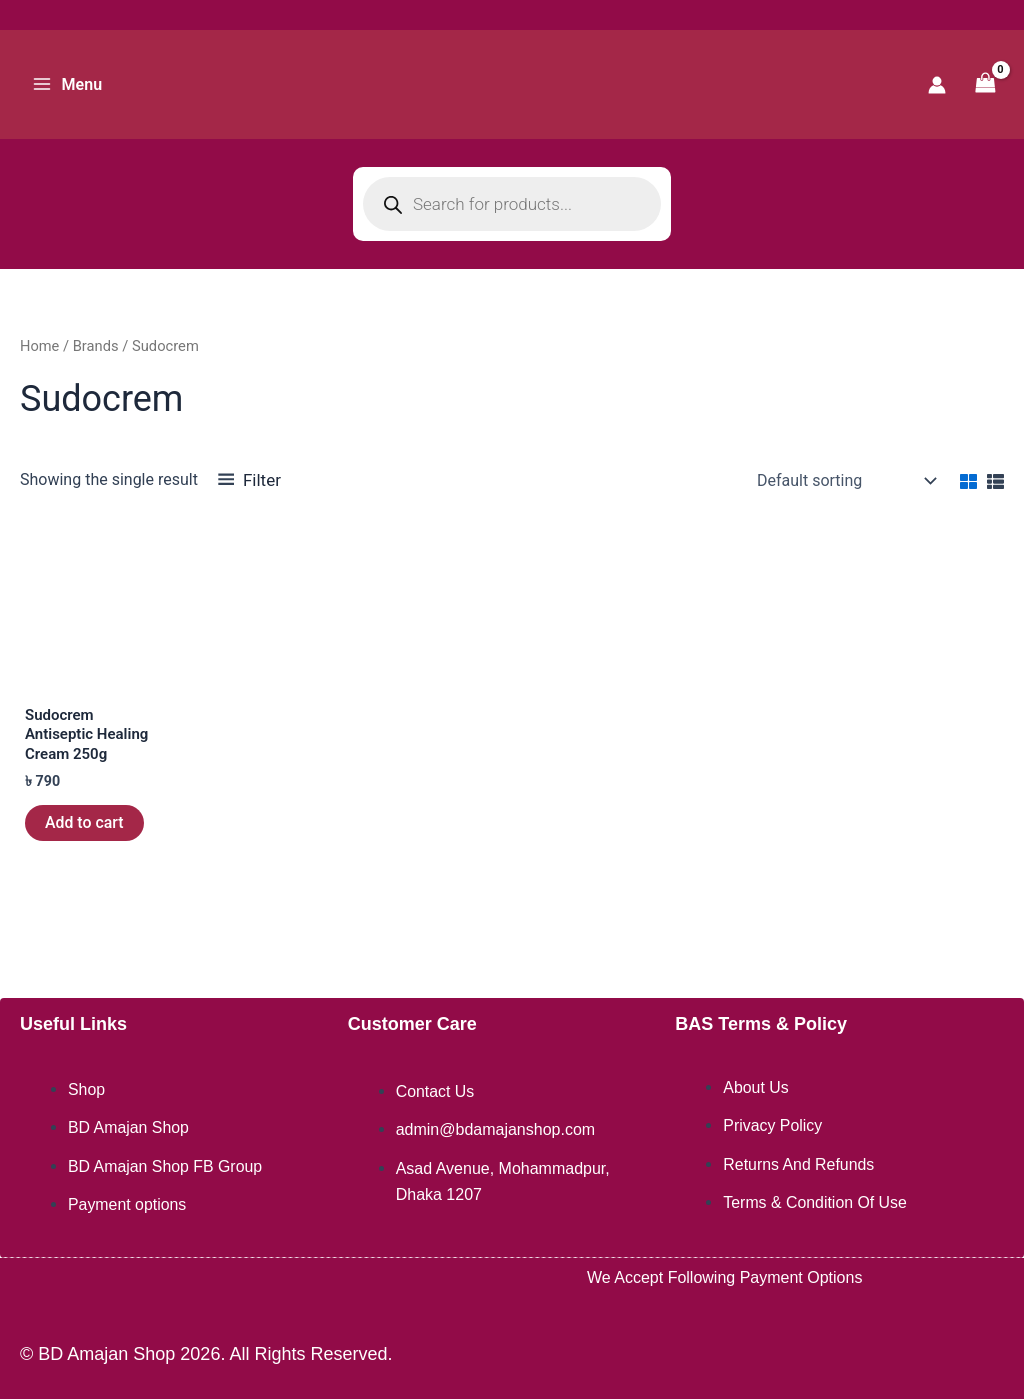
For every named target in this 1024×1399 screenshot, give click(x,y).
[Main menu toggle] (67, 84)
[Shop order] (844, 481)
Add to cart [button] (84, 827)
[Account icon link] (937, 85)
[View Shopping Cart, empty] (985, 84)
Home (40, 346)
